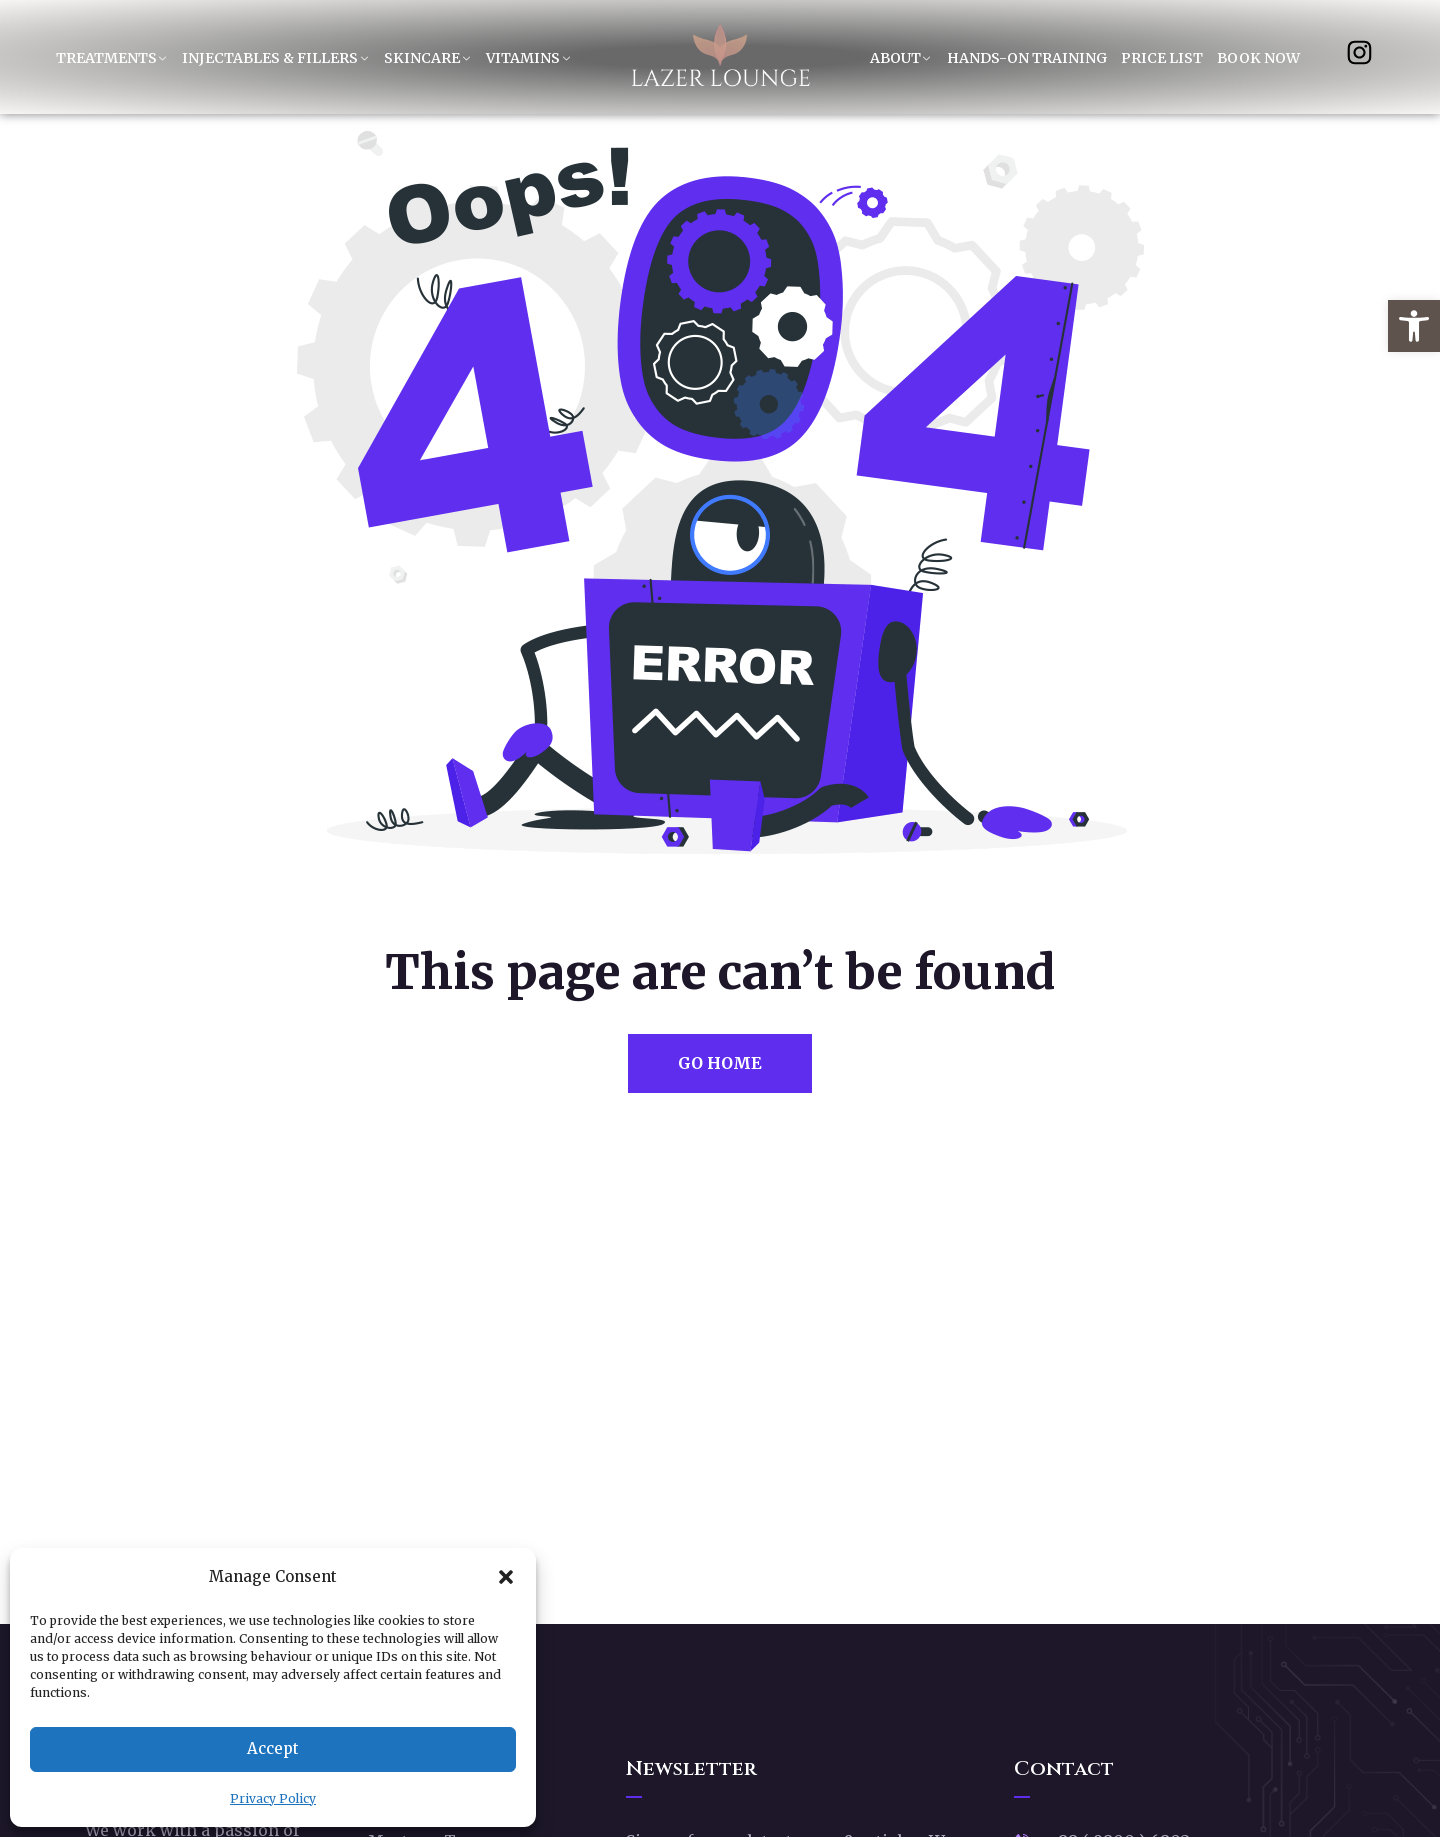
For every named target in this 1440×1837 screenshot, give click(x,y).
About (895, 58)
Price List (1162, 58)
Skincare (422, 58)
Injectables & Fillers (270, 58)
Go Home (720, 1063)
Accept (273, 1748)
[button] (1414, 326)
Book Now (1258, 58)
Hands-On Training (1027, 58)
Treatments (106, 58)
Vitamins (523, 58)
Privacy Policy (273, 1798)
